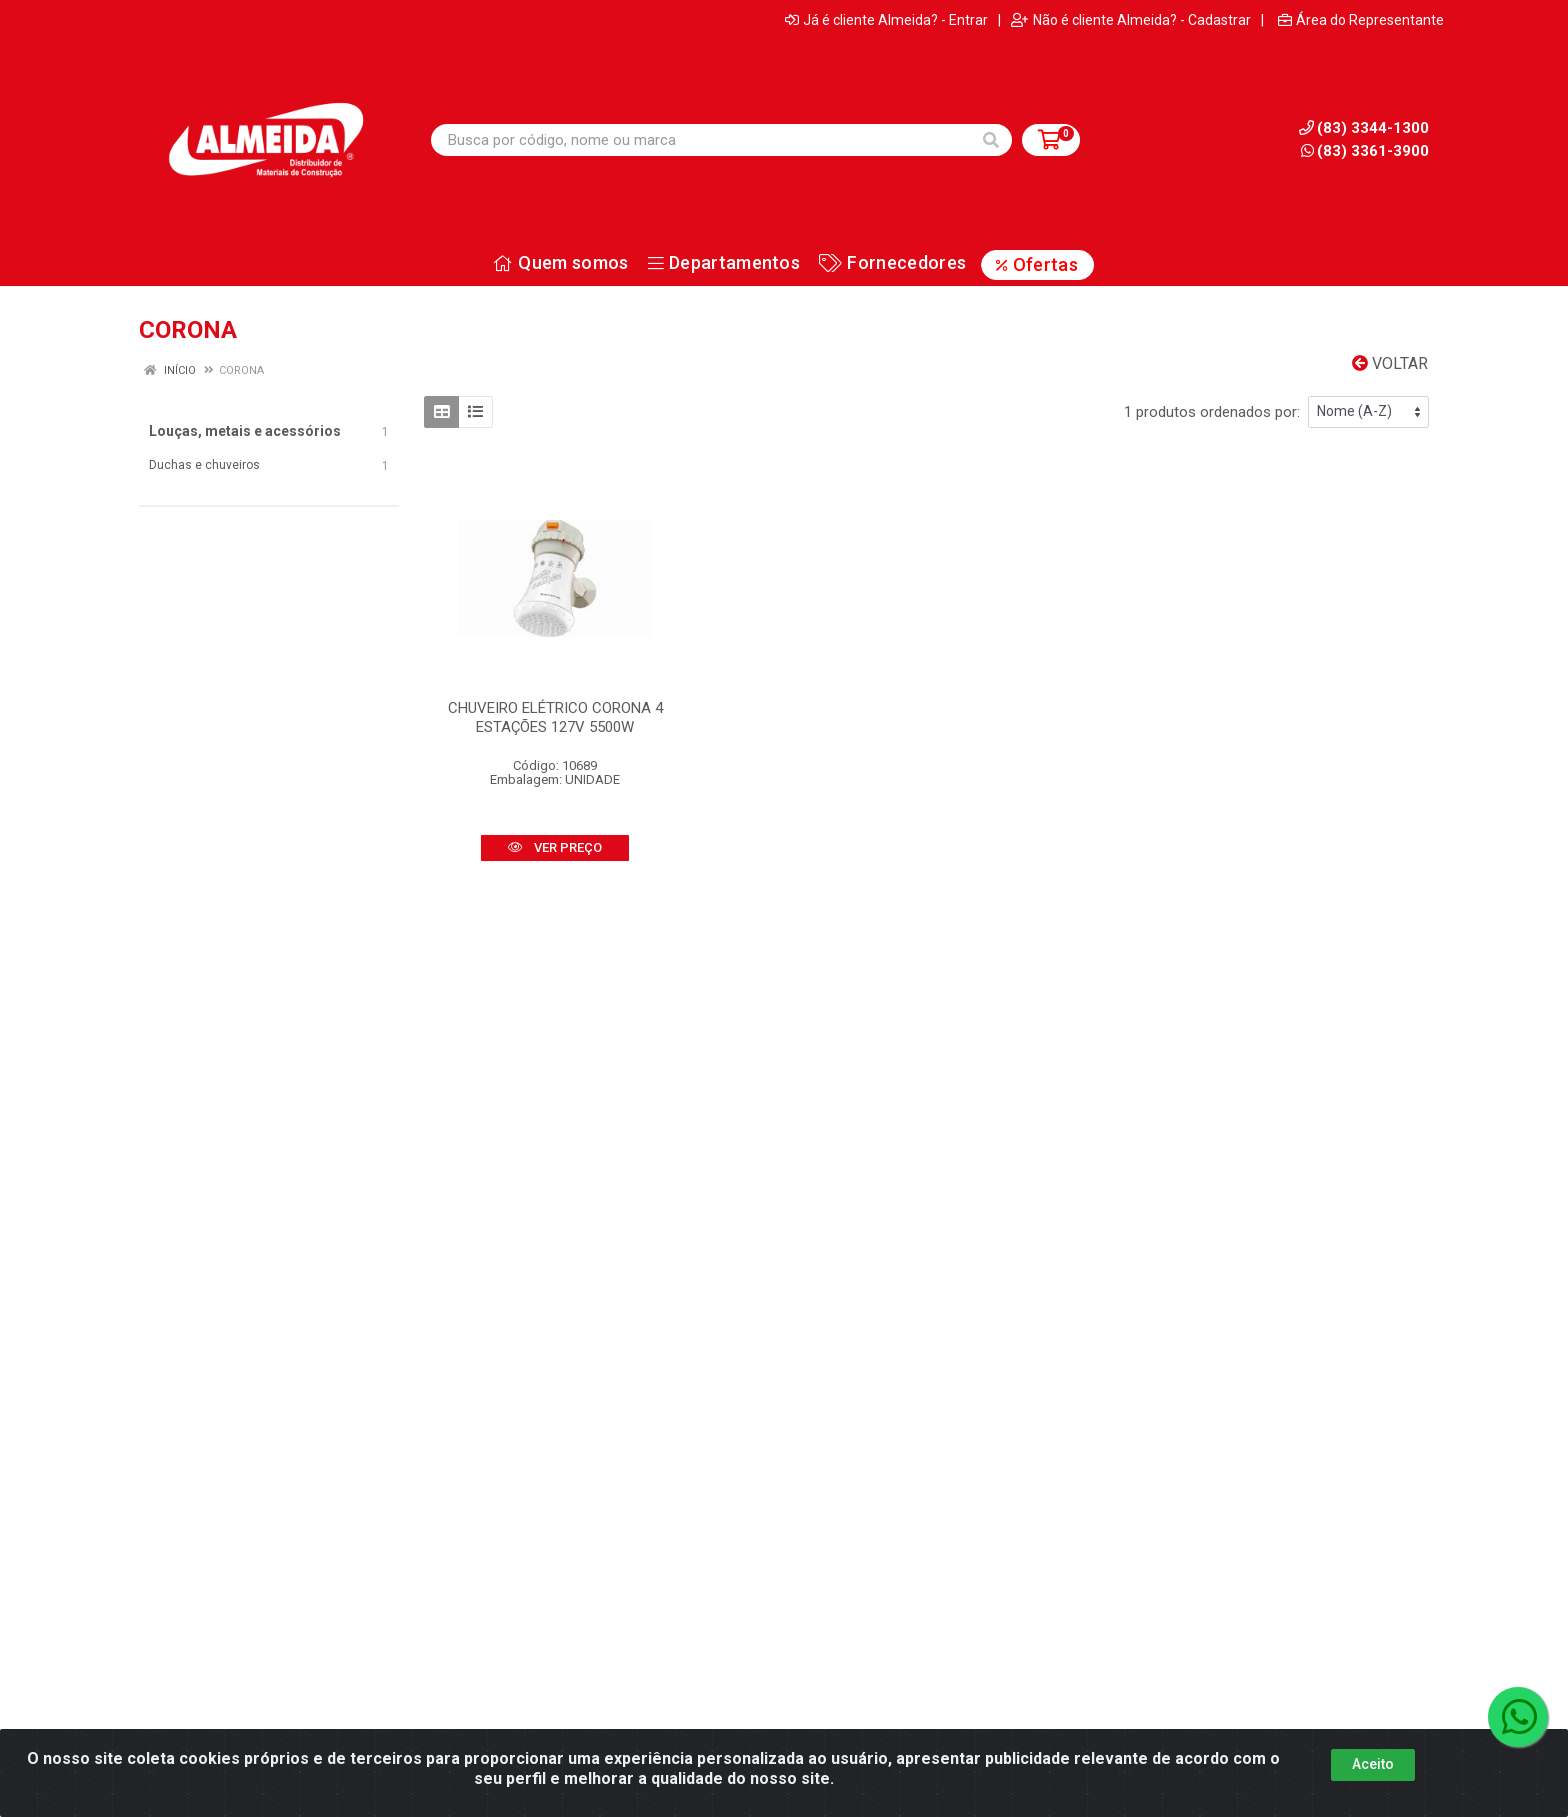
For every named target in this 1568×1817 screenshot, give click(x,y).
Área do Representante (1361, 20)
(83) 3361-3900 (1365, 151)
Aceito (1373, 1792)
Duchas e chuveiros (204, 465)
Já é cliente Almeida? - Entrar (886, 20)
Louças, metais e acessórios (245, 431)
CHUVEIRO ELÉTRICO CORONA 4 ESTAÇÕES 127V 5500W (555, 717)
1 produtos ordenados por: (1212, 412)
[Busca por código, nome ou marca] (701, 140)
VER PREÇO (555, 847)
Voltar (1390, 363)
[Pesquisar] (991, 140)
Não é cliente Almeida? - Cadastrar (1131, 20)
